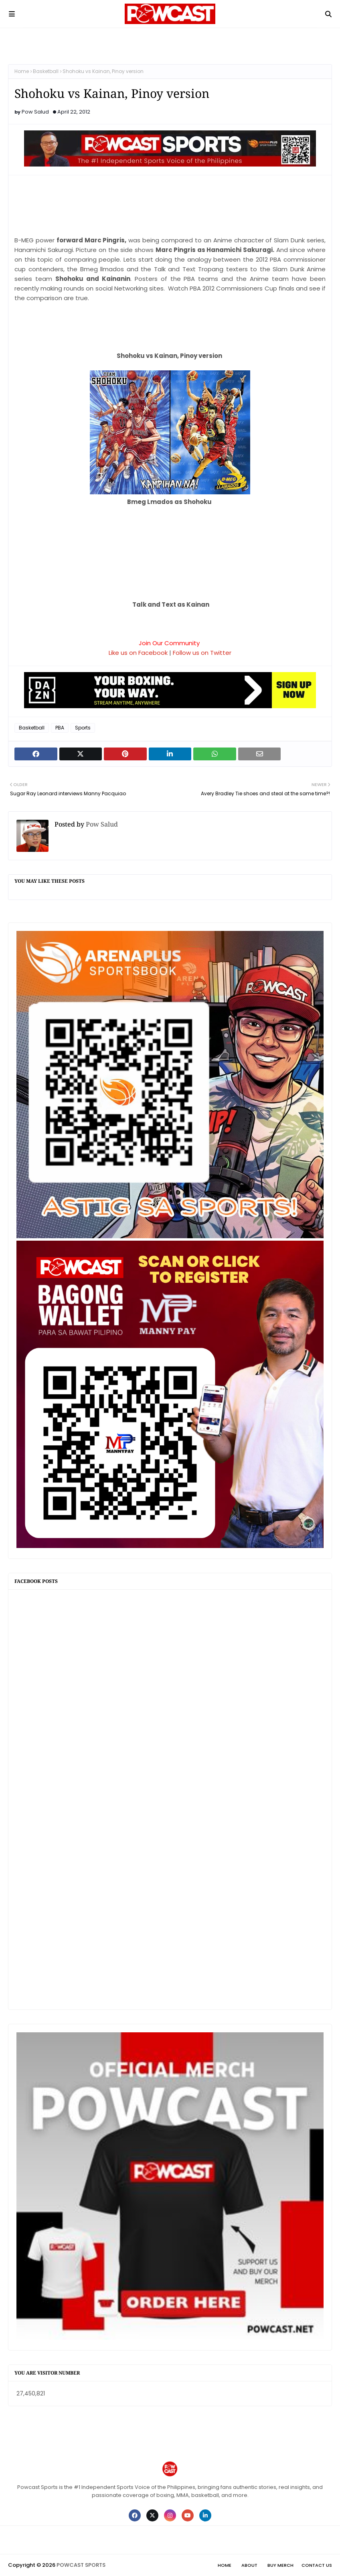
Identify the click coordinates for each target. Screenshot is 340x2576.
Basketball (46, 71)
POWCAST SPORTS (81, 2565)
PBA (59, 727)
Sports (83, 727)
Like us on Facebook (138, 652)
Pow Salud (35, 112)
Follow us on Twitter (202, 652)
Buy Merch (280, 2565)
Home (21, 71)
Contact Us (317, 2565)
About (249, 2565)
